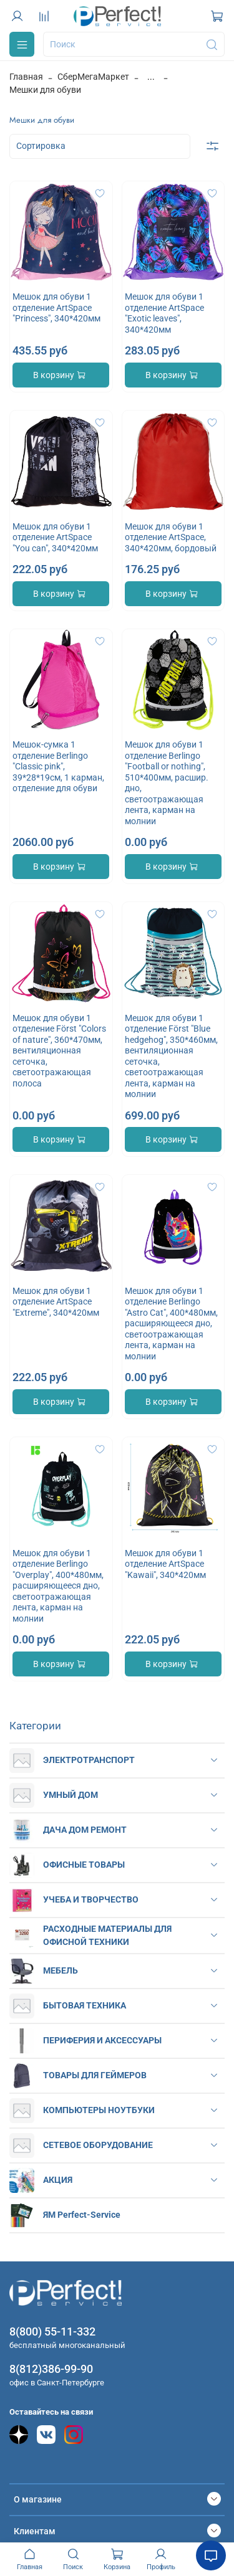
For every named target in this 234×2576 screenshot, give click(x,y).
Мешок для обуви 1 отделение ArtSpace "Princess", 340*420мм (56, 307)
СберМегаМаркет (93, 77)
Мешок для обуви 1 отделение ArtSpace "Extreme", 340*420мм (55, 1302)
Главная (26, 77)
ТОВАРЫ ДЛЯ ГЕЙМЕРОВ (95, 2075)
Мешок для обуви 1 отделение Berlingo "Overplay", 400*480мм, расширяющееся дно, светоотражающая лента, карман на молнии (58, 1585)
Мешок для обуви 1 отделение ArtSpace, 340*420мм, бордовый (171, 537)
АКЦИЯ (57, 2180)
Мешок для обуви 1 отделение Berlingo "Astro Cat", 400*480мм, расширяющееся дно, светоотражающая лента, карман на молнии (171, 1323)
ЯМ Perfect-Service (81, 2215)
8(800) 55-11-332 (52, 2331)
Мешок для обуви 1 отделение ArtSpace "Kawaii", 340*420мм (165, 1564)
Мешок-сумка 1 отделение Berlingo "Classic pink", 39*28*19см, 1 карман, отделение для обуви (58, 766)
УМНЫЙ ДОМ (70, 1795)
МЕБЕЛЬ (60, 1970)
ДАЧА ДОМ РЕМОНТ (85, 1830)
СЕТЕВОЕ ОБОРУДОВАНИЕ (98, 2145)
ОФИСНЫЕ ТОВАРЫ (84, 1865)
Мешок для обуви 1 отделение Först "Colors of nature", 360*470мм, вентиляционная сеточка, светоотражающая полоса (59, 1050)
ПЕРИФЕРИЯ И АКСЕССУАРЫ (102, 2040)
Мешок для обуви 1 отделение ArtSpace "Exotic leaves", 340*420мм (164, 313)
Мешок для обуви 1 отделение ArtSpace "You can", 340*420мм (55, 537)
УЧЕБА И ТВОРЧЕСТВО (91, 1899)
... (151, 77)
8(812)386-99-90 (51, 2368)
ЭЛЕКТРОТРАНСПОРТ (89, 1760)
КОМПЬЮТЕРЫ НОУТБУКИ (99, 2110)
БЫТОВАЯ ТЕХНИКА (84, 2005)
